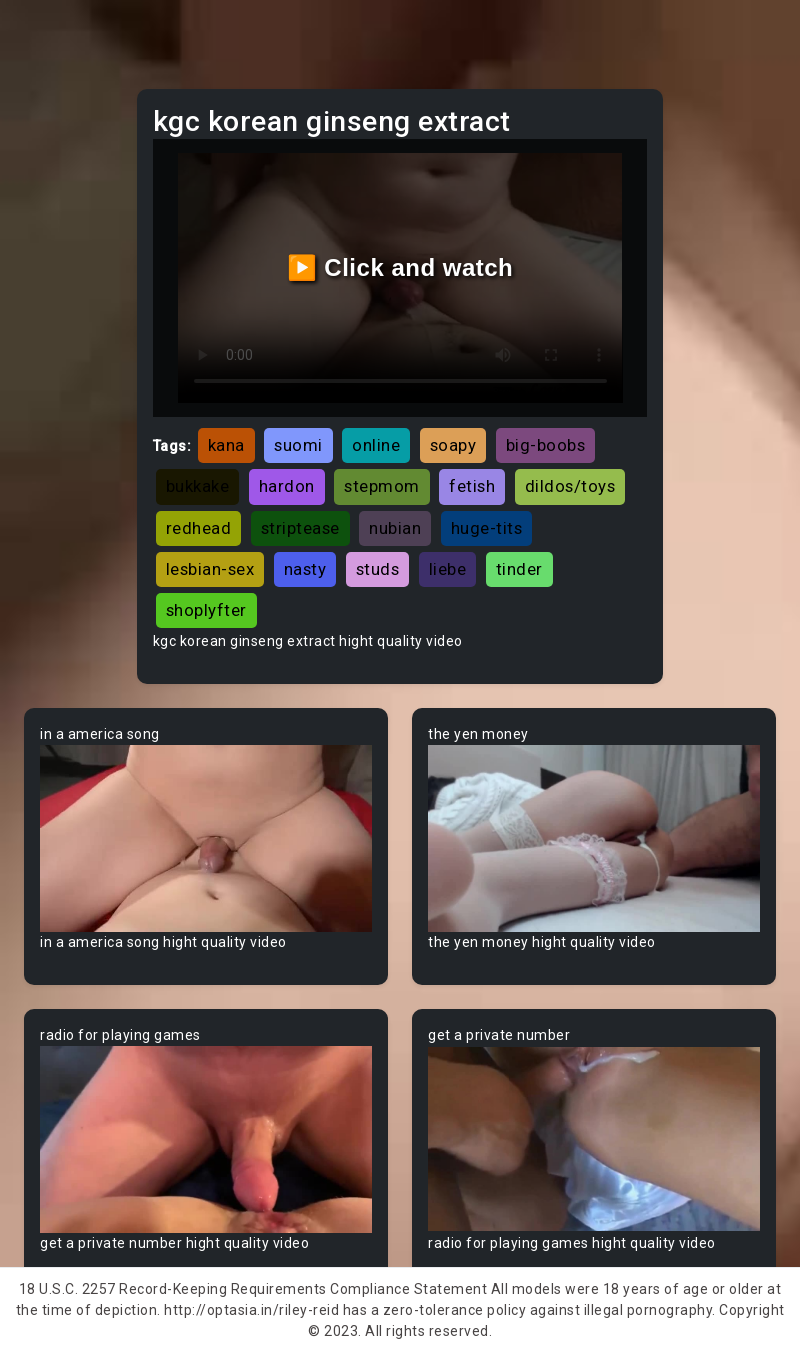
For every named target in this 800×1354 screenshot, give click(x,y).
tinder (519, 569)
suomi (298, 445)
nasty (305, 569)
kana (226, 445)
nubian (395, 528)
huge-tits (487, 528)
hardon (287, 486)
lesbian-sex (210, 569)
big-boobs (546, 445)
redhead (199, 528)
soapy (453, 445)
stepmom (382, 486)
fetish (472, 486)
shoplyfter (206, 610)
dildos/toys (570, 486)
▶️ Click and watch (400, 267)
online (376, 445)
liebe (448, 569)
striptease (300, 528)
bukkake (198, 486)
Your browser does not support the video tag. (206, 838)
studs (378, 569)
